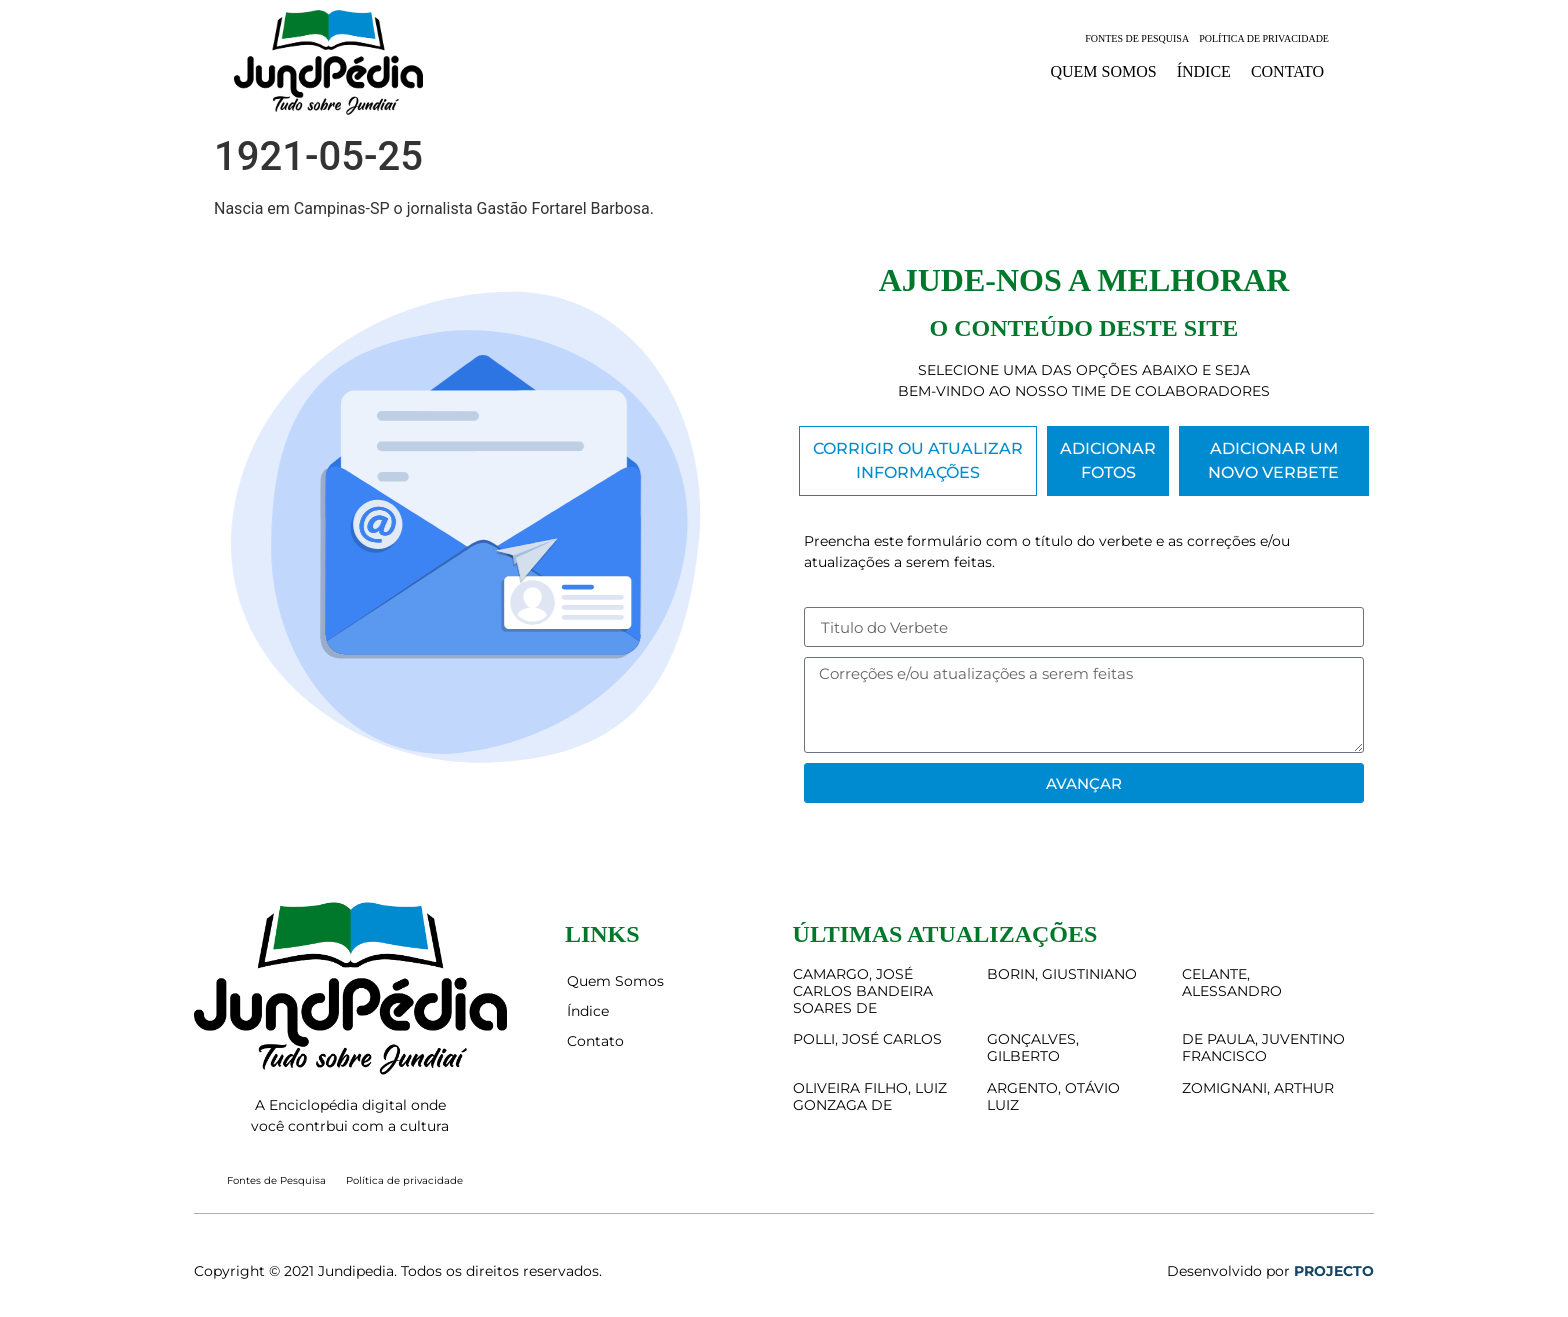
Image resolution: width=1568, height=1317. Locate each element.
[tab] (918, 461)
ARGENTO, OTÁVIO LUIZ (1053, 1096)
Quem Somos (1103, 71)
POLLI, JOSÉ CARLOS (867, 1039)
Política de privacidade (1264, 38)
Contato (1287, 71)
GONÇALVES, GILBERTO (1033, 1047)
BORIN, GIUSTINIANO (1062, 974)
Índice (1204, 71)
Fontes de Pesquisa (1137, 38)
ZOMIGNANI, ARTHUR (1258, 1088)
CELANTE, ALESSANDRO (1232, 982)
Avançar (1084, 783)
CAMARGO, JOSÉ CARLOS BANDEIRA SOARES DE (863, 991)
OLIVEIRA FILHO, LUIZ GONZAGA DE (870, 1096)
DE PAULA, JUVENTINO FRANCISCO (1263, 1047)
